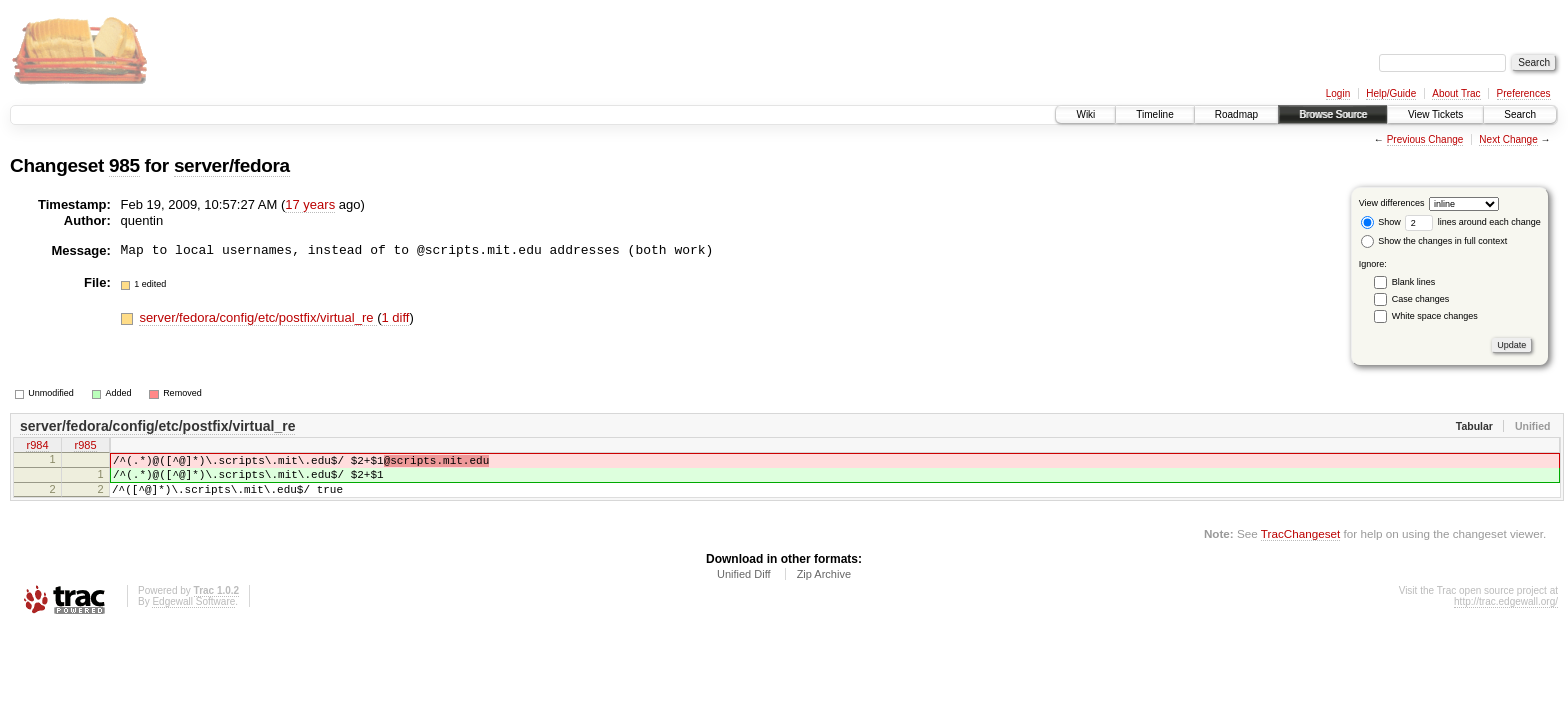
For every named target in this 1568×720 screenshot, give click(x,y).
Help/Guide (1391, 93)
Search (1520, 114)
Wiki (1085, 114)
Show (1381, 222)
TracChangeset (1300, 545)
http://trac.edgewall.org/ (1506, 613)
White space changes (1435, 316)
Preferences (1524, 93)
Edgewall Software (193, 613)
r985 (85, 447)
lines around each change (1473, 222)
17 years (310, 204)
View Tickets (1435, 114)
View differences (1392, 203)
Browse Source (1333, 114)
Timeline (1154, 114)
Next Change (1508, 139)
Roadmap (1236, 114)
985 (124, 165)
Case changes (1421, 299)
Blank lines (1414, 282)
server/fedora (232, 165)
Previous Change (1425, 139)
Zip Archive (824, 586)
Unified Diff (744, 586)
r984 (37, 447)
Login (1338, 93)
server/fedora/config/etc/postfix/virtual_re (258, 317)
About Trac (1456, 93)
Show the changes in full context (1434, 241)
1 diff (395, 317)
